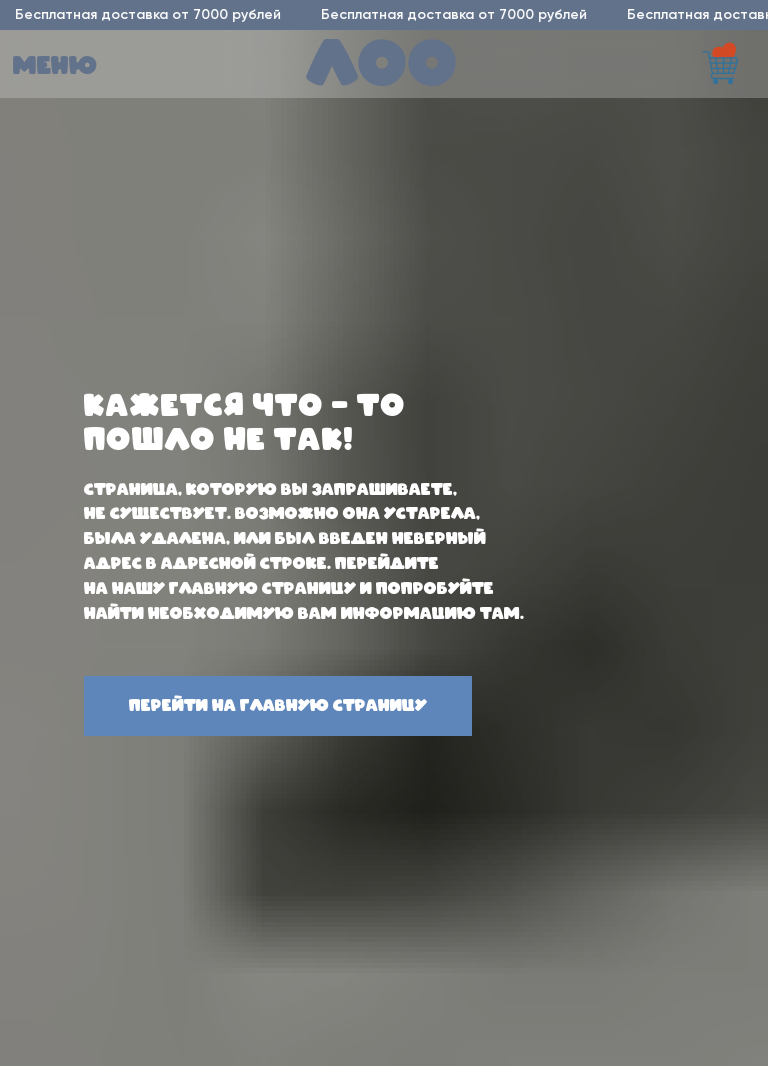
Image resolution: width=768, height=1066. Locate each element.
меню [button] (55, 66)
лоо (383, 66)
